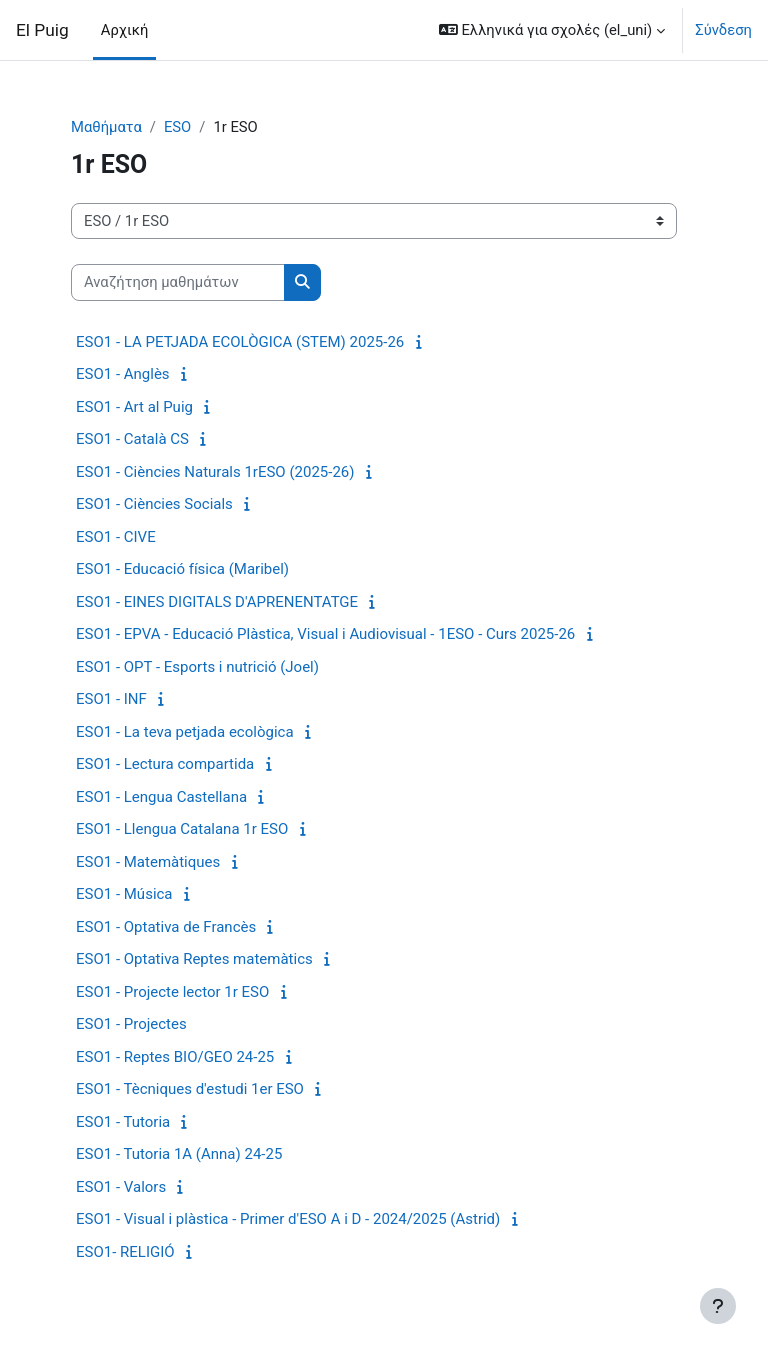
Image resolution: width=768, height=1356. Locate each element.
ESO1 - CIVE (116, 537)
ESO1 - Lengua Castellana (161, 797)
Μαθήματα (106, 127)
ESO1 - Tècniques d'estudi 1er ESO (190, 1089)
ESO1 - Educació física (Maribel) (182, 569)
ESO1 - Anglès (123, 374)
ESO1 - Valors (121, 1187)
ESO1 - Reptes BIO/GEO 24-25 (175, 1057)
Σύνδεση (723, 30)
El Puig (42, 30)
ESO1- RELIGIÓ (125, 1252)
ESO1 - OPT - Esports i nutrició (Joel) (197, 667)
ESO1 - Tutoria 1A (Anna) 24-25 (179, 1154)
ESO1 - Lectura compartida (165, 764)
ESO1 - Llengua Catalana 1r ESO (182, 829)
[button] (552, 30)
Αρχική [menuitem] (125, 30)
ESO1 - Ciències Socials (154, 504)
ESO (177, 127)
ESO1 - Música (124, 894)
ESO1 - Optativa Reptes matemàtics (194, 959)
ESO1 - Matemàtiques (148, 862)
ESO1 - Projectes (131, 1024)
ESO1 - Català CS (132, 439)
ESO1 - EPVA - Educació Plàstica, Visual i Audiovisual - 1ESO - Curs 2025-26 (325, 634)
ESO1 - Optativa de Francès (166, 927)
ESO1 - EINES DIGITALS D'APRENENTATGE (217, 602)
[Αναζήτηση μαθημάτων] (178, 282)
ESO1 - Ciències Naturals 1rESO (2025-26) (215, 472)
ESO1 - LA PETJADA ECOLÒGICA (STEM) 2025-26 (240, 342)
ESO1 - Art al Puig (134, 407)
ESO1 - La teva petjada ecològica (185, 732)
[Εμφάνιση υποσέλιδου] (718, 1306)
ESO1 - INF (111, 699)
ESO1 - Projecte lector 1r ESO (172, 992)
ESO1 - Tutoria (123, 1122)
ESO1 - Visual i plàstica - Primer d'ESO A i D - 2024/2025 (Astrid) (288, 1219)
